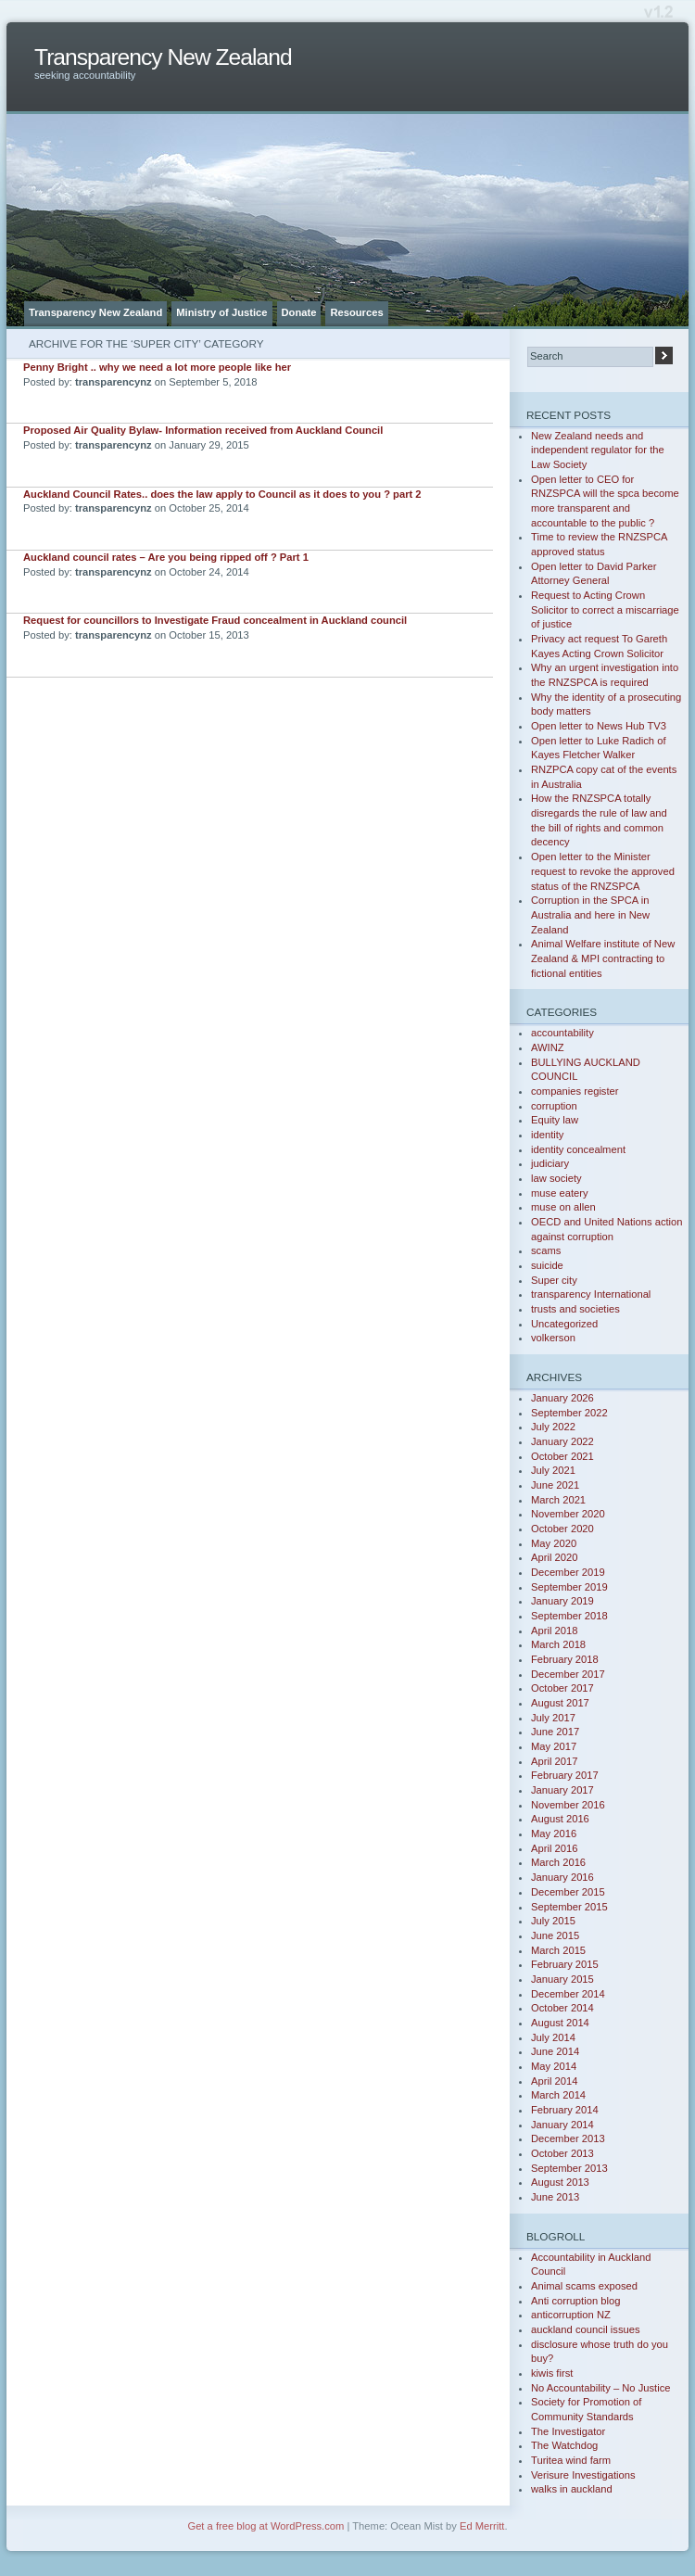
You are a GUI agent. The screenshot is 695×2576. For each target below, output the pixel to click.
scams (546, 1250)
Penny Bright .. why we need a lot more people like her (157, 367)
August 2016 (560, 1818)
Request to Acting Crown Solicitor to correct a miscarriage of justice (605, 609)
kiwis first (552, 2373)
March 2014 (558, 2094)
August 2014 (560, 2022)
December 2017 (568, 1674)
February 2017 (565, 1775)
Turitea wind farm (571, 2460)
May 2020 (553, 1543)
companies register (575, 1091)
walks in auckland (572, 2488)
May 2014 (553, 2066)
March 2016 (558, 1862)
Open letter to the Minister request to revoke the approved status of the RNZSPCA (603, 871)
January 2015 (562, 1979)
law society (556, 1178)
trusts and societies (575, 1308)
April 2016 (554, 1848)
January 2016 (562, 1877)
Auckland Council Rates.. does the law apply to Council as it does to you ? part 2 (222, 494)
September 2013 (569, 2168)
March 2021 (558, 1499)
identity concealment (578, 1149)
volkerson (553, 1337)
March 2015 (558, 1950)
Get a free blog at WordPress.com (265, 2526)
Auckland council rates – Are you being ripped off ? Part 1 (166, 557)
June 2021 (555, 1485)
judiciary (550, 1163)
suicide (547, 1265)
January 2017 (562, 1790)
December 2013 (568, 2138)
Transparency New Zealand (163, 57)
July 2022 (553, 1426)
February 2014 (565, 2109)
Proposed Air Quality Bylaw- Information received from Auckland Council (203, 430)
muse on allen (563, 1206)
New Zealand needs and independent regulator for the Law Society (597, 450)
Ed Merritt (482, 2526)
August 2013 (560, 2182)
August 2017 (560, 1702)
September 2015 (569, 1906)
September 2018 (569, 1615)
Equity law (554, 1119)
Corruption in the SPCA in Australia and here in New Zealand (590, 914)
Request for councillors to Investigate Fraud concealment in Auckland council (215, 620)
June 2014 (555, 2051)
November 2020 (568, 1513)
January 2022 (562, 1441)
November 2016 (568, 1804)
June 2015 (555, 1935)
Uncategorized (564, 1323)
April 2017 (554, 1761)
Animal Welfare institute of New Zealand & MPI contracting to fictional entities (603, 958)
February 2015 (565, 1964)
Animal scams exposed (584, 2285)
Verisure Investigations (583, 2475)
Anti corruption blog (575, 2300)
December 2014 (568, 1993)
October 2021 (562, 1456)
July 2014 (553, 2037)
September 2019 (569, 1587)
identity (547, 1134)
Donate (299, 312)
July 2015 (553, 1920)
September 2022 (569, 1412)
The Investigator (568, 2431)
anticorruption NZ (571, 2314)
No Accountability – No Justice (600, 2387)
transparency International (591, 1294)
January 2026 (562, 1397)
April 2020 (554, 1557)
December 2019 (568, 1572)
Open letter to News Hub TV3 (598, 725)
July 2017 (553, 1717)
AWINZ (547, 1047)
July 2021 (553, 1470)
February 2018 (565, 1659)
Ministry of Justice (221, 312)
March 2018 (558, 1644)
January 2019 (562, 1600)
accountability (562, 1032)
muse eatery (559, 1193)
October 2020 (562, 1528)
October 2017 (562, 1688)
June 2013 (555, 2196)
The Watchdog (564, 2445)
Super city (554, 1280)
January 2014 (562, 2124)
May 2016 (553, 1833)
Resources (356, 312)
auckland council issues (585, 2329)
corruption (554, 1105)
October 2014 (562, 2007)
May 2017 (553, 1746)
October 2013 (562, 2153)
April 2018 (554, 1630)
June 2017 (555, 1731)
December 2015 (568, 1891)
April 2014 (554, 2081)
